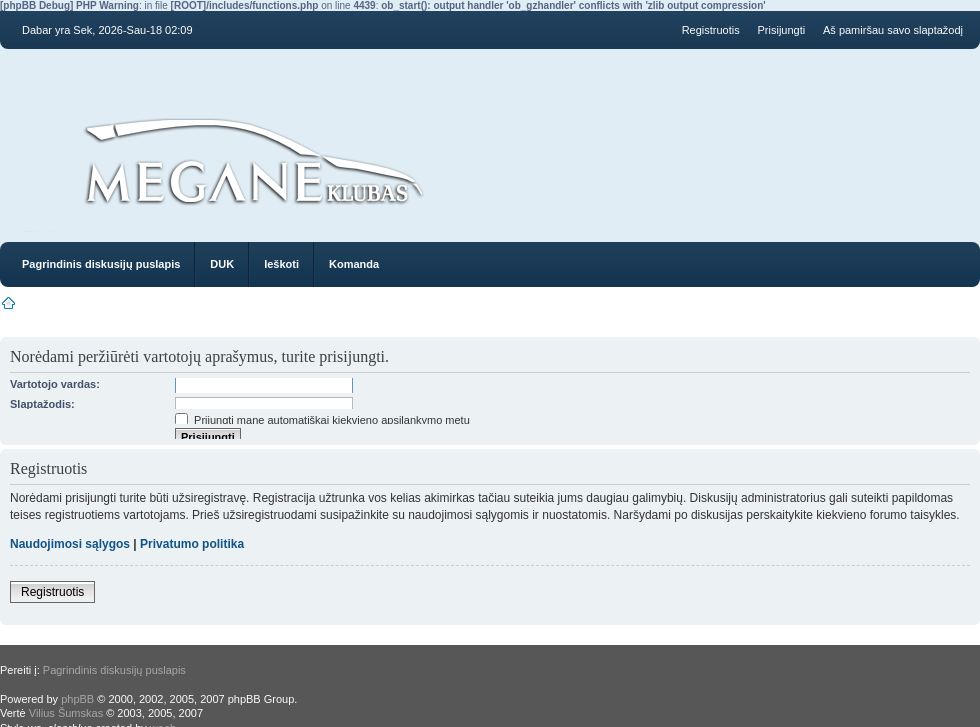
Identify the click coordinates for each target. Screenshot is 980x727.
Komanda (354, 264)
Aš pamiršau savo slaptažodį (893, 30)
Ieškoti (281, 264)
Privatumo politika (192, 544)
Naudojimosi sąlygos (70, 544)
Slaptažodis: (42, 404)
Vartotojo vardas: (55, 384)
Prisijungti (782, 30)
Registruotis (711, 30)
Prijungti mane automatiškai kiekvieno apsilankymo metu (322, 420)
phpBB (77, 699)
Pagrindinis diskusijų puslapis (101, 264)
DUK (222, 264)
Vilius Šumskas (66, 713)
